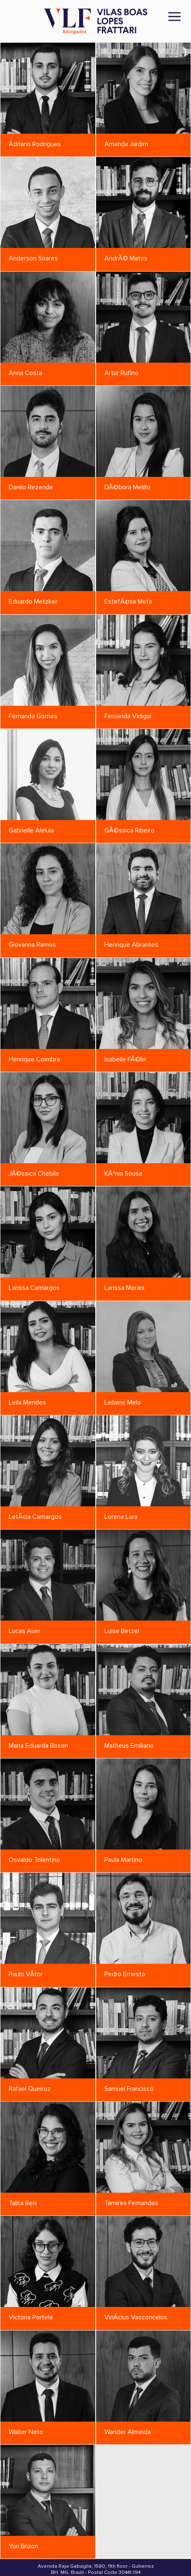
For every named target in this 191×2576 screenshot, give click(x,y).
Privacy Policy (95, 2556)
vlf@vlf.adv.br (74, 2538)
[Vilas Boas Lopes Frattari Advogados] (95, 22)
